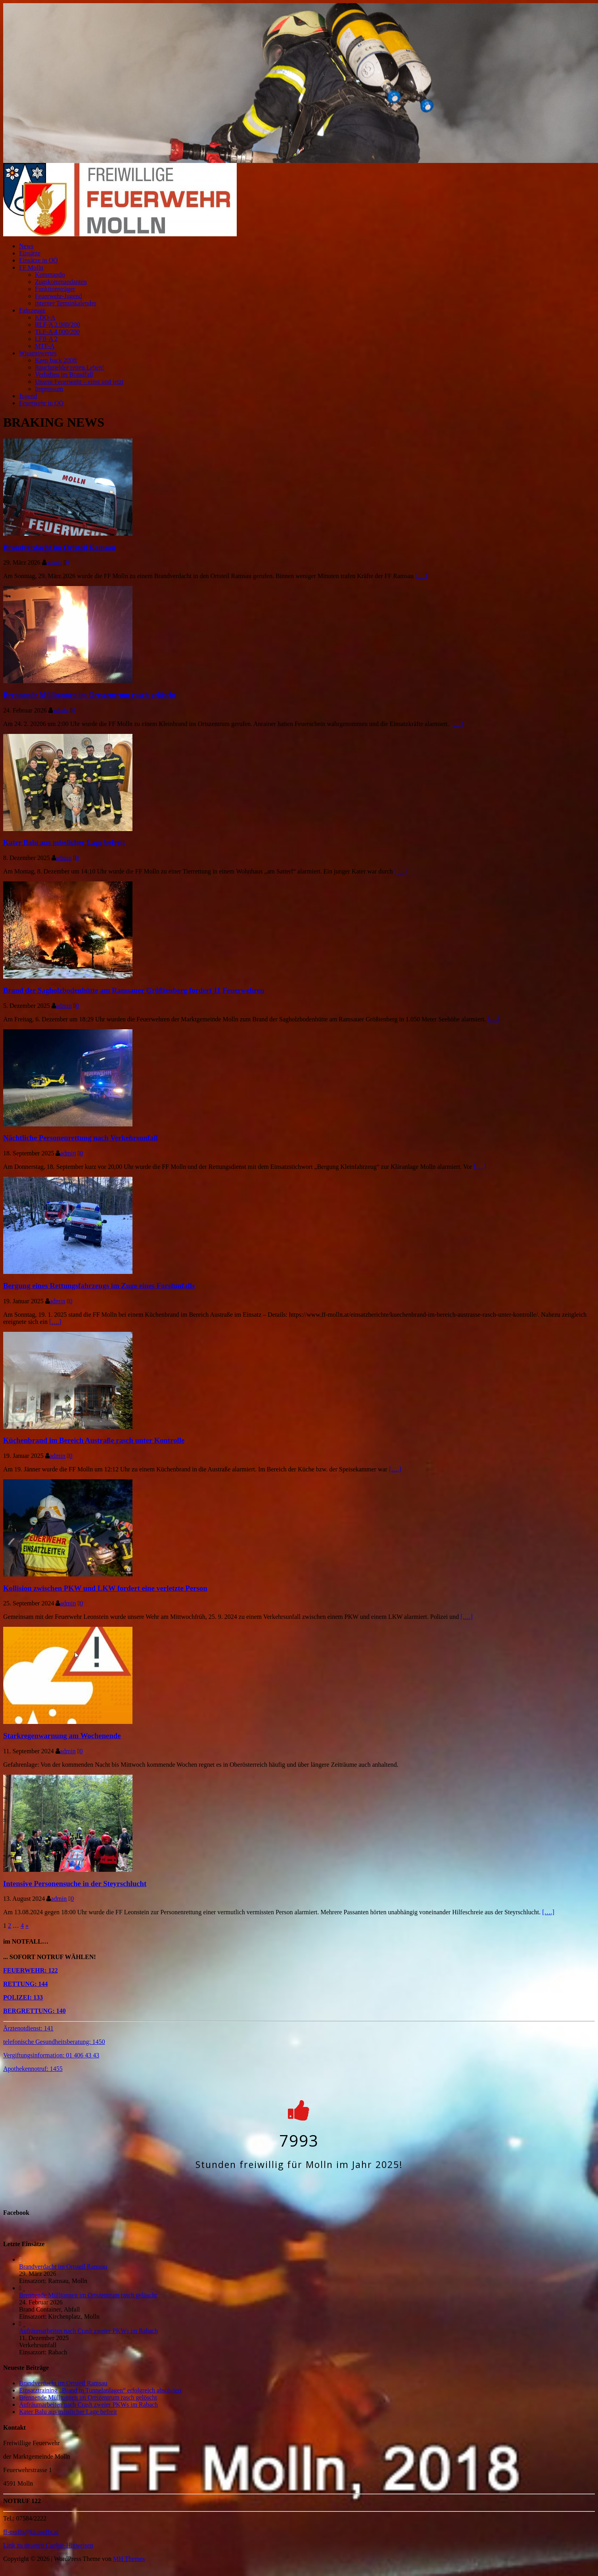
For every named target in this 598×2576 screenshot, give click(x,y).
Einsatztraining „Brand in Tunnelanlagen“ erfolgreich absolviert (100, 2390)
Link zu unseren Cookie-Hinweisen (48, 2545)
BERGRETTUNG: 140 (34, 2010)
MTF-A (45, 346)
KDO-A (45, 317)
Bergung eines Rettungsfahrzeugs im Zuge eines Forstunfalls (99, 1285)
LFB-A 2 (46, 338)
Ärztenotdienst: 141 (28, 2028)
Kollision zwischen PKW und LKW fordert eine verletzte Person (105, 1588)
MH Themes (129, 2558)
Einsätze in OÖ (38, 260)
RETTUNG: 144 (25, 1983)
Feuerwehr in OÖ (41, 403)
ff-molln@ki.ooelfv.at (31, 2531)
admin (54, 562)
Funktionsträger (55, 288)
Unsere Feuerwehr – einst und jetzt (79, 381)
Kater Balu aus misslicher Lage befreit (64, 842)
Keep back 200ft (56, 360)
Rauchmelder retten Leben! (69, 367)
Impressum (49, 388)
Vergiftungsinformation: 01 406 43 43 (51, 2055)
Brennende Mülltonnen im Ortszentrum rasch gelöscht (89, 695)
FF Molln (31, 267)
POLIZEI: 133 (23, 1997)
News (26, 246)
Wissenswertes (37, 353)
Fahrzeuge (32, 310)
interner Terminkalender (65, 303)
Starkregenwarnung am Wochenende (62, 1735)
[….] (421, 576)
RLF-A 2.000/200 (57, 324)
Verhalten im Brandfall (64, 374)
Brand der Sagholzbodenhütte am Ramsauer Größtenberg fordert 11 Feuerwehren (133, 990)
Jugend (28, 396)
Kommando (50, 274)
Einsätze (29, 253)
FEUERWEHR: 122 (30, 1970)
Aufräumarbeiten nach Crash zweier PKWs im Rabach (88, 2330)
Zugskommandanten (61, 281)
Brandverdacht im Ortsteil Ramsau (59, 547)
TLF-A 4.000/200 (57, 331)
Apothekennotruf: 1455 (33, 2068)
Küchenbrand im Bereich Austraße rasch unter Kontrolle (93, 1440)
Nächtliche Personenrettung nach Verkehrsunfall (80, 1138)
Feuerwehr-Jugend (58, 296)
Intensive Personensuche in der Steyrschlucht (74, 1883)
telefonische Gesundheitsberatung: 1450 (54, 2041)
